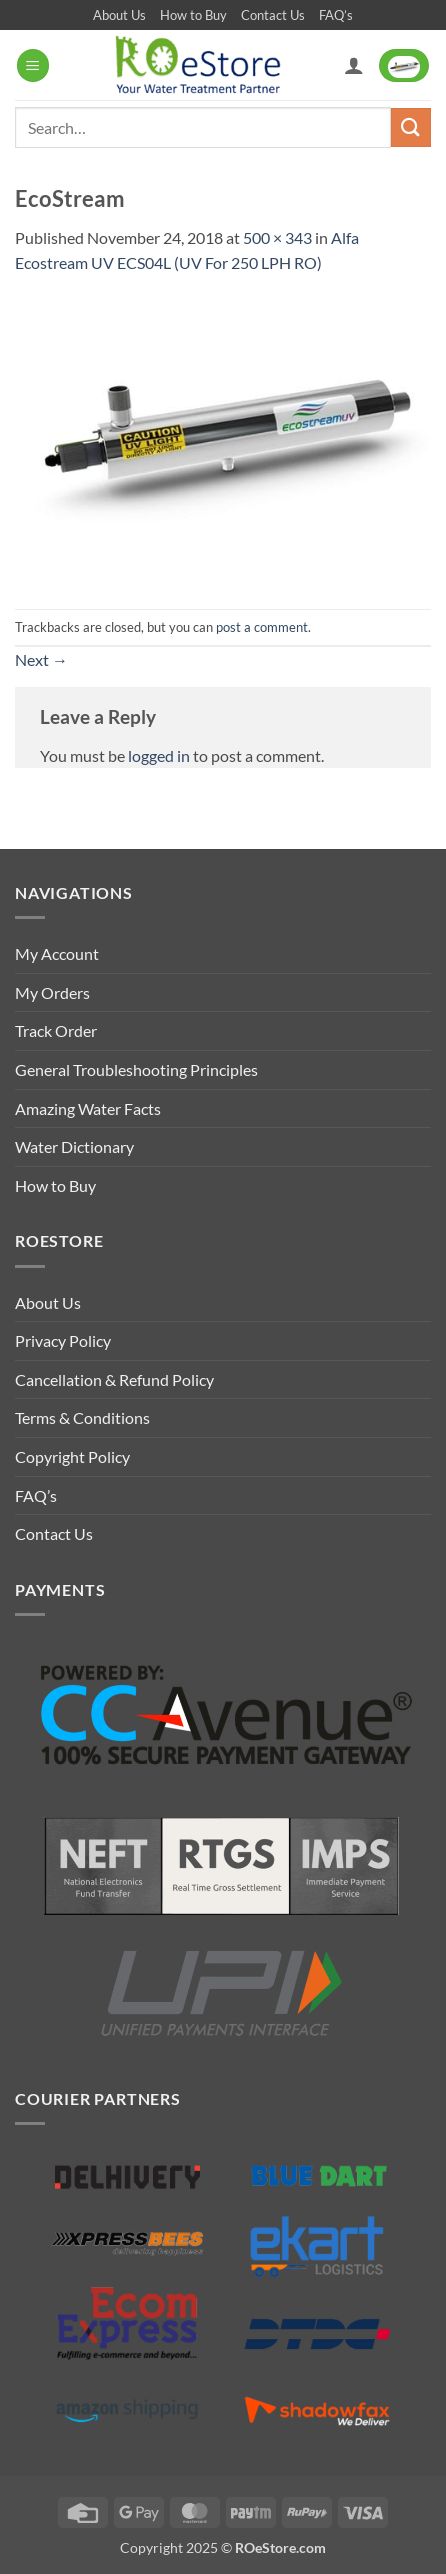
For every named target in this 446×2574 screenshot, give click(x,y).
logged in (159, 755)
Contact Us (273, 15)
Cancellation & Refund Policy (114, 1379)
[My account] (354, 65)
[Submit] (411, 127)
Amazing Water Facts (88, 1108)
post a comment (262, 627)
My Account (57, 953)
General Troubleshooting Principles (136, 1069)
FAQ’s (336, 15)
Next (41, 659)
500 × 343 (277, 237)
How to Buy (193, 15)
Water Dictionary (74, 1146)
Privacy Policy (63, 1340)
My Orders (52, 992)
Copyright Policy (72, 1456)
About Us (119, 15)
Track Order (56, 1030)
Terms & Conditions (82, 1417)
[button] (33, 65)
